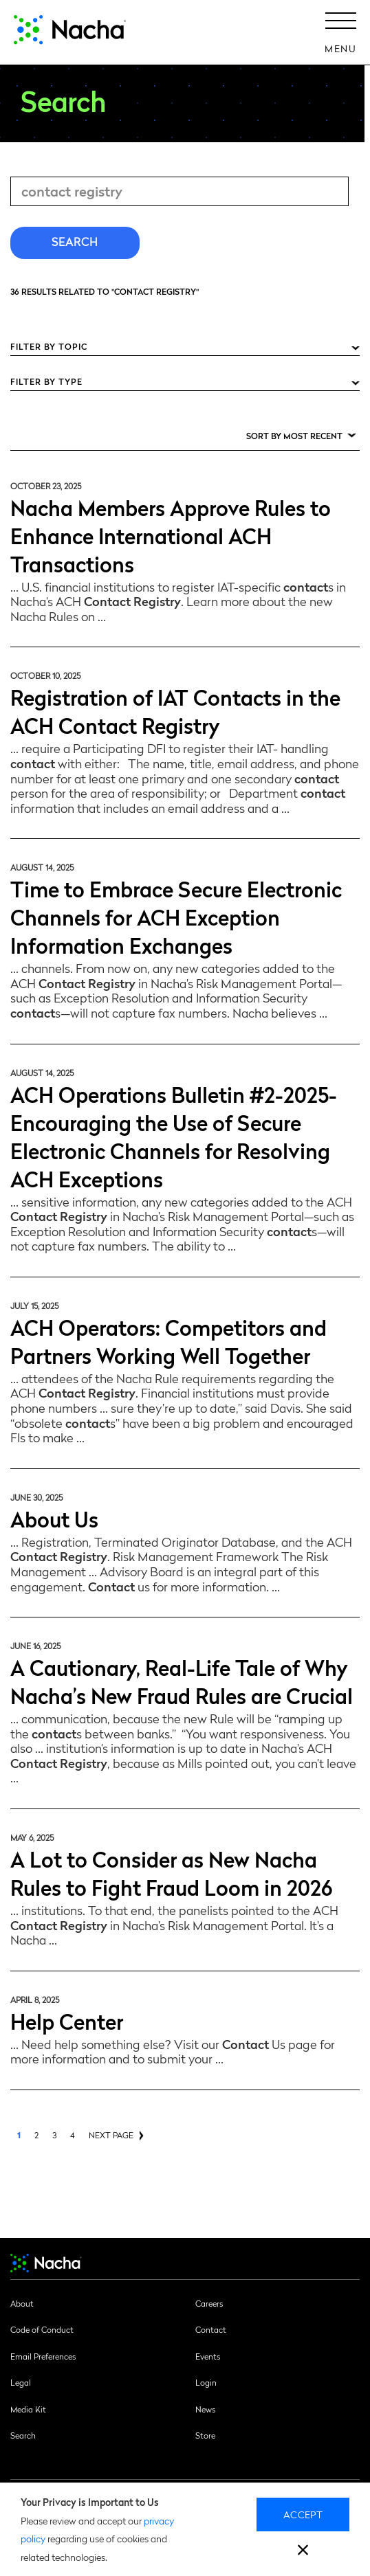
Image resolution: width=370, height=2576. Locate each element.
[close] (303, 2552)
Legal (20, 2382)
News (205, 2409)
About (22, 2303)
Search (23, 2435)
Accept (303, 2514)
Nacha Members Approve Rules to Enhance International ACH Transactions (170, 535)
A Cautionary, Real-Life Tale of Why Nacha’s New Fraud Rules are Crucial (181, 1681)
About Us (54, 1518)
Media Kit (28, 2409)
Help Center (66, 2020)
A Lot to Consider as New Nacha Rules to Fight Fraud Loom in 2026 (171, 1872)
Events (207, 2356)
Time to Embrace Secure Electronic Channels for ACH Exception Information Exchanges (176, 916)
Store (205, 2435)
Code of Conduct (42, 2329)
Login (206, 2382)
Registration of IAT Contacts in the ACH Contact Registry (175, 710)
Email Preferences (43, 2356)
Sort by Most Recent (294, 435)
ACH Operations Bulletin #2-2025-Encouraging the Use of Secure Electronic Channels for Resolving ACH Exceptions (173, 1135)
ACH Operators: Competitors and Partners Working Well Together (168, 1340)
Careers (209, 2303)
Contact (210, 2329)
